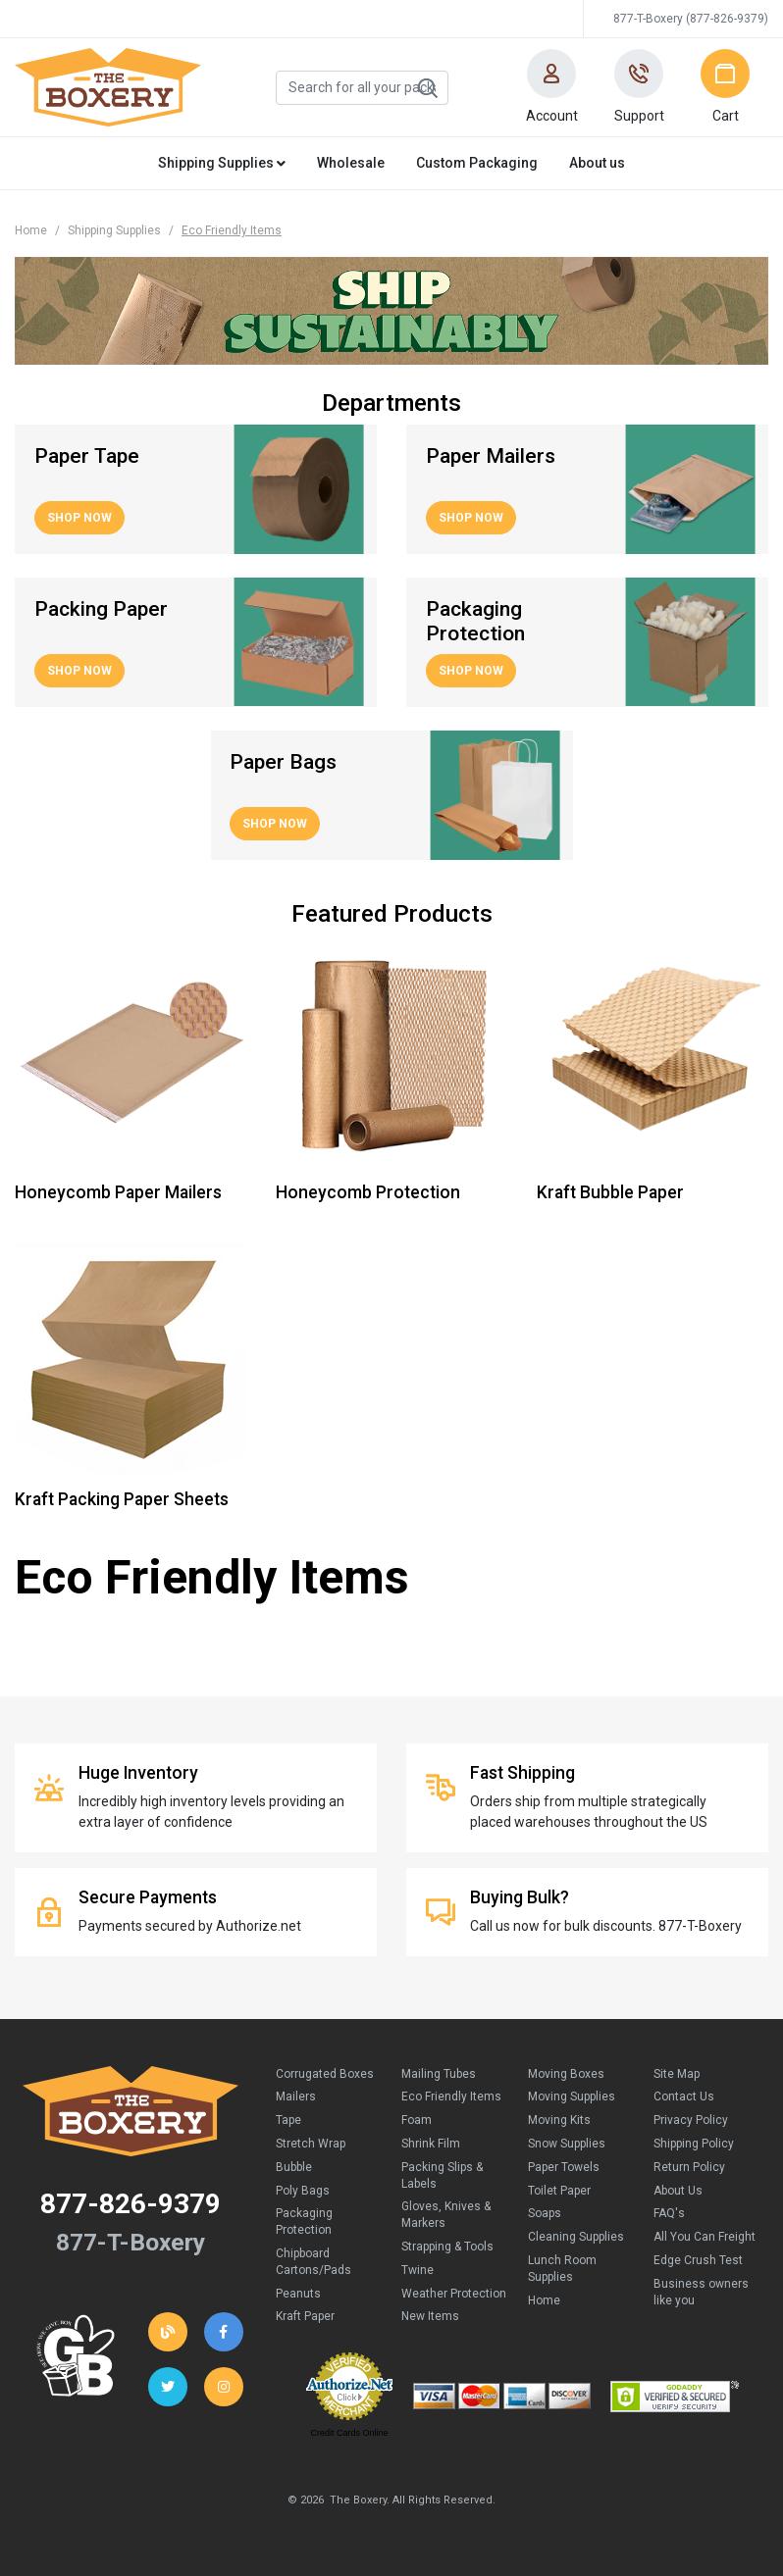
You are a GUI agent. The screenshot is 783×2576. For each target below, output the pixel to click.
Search (426, 88)
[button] (551, 87)
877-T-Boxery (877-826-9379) (690, 18)
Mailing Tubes (438, 2074)
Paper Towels (564, 2167)
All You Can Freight (704, 2237)
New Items (430, 2316)
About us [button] (597, 163)
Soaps (544, 2213)
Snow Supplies (566, 2143)
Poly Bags (303, 2190)
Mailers (296, 2096)
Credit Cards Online (349, 2433)
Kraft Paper (305, 2316)
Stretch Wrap (310, 2143)
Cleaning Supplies (576, 2237)
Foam (416, 2120)
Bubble (294, 2167)
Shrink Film (430, 2143)
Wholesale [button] (351, 163)
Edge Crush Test (698, 2260)
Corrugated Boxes (325, 2074)
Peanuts (298, 2293)
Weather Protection (453, 2293)
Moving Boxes (566, 2074)
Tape (288, 2120)
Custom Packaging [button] (477, 163)
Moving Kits (559, 2120)
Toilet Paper (559, 2190)
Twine (417, 2270)
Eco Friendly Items (451, 2096)
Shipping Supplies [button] (222, 163)
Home (31, 230)
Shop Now (79, 518)
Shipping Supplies (114, 230)
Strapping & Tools (447, 2246)
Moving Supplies (571, 2096)
